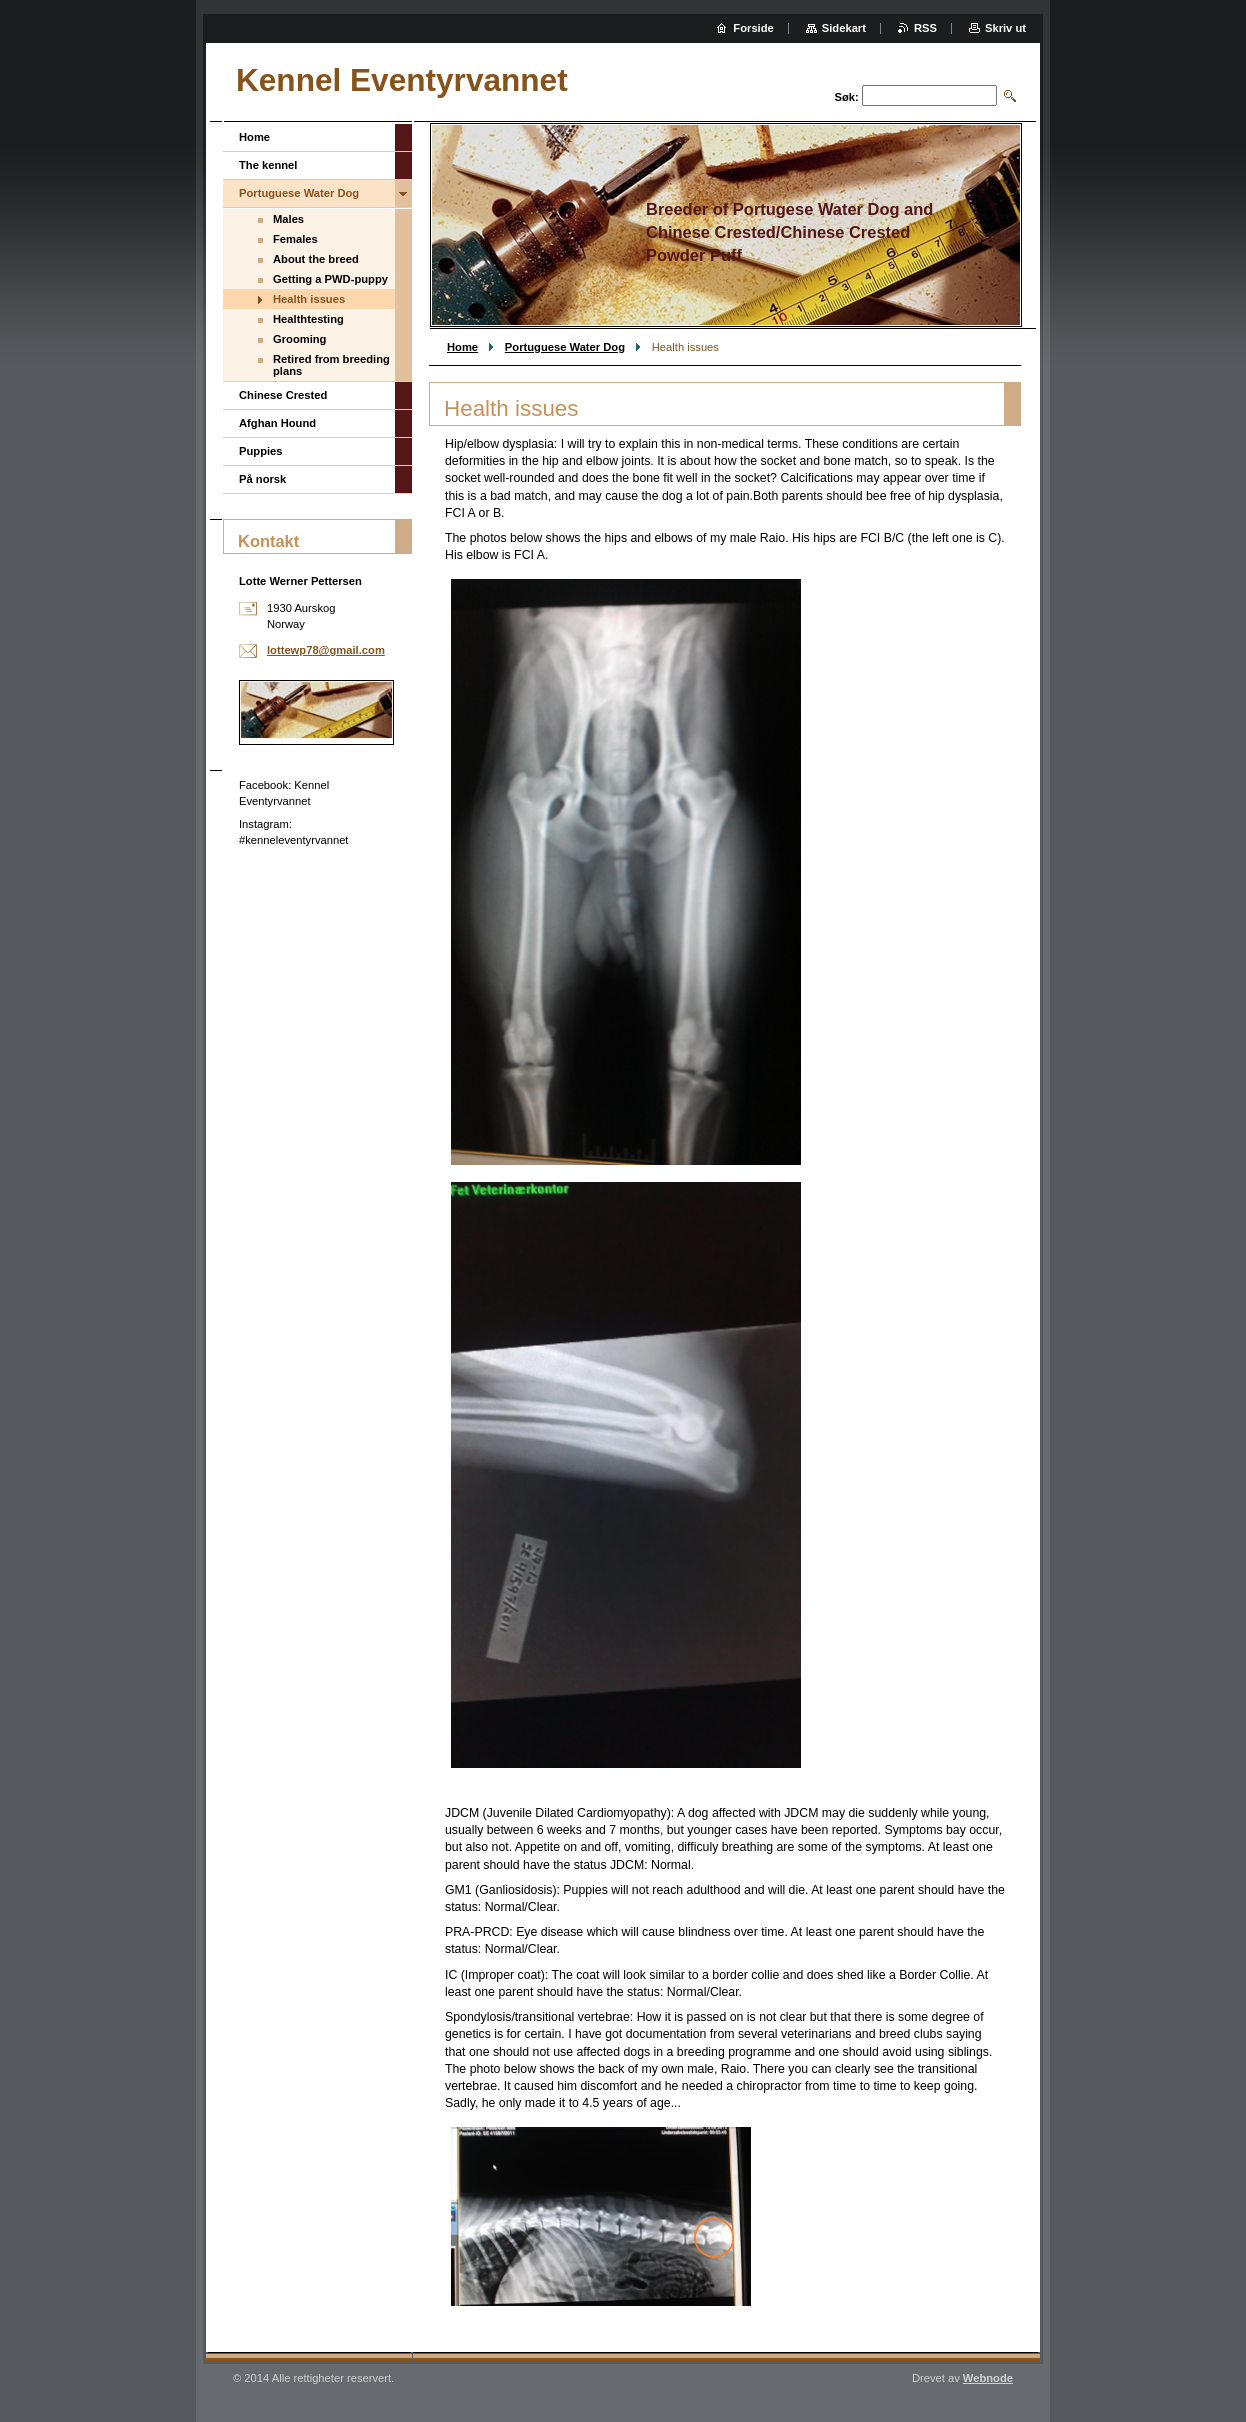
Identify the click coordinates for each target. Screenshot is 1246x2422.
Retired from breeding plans (331, 365)
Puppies (261, 451)
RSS (925, 28)
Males (288, 219)
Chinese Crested (283, 395)
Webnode (988, 2378)
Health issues (309, 299)
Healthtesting (308, 319)
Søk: (847, 97)
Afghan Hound (277, 423)
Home (462, 347)
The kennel (268, 165)
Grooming (299, 339)
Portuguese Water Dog (565, 347)
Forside (753, 28)
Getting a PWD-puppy (330, 279)
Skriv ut (1005, 28)
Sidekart (844, 28)
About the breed (316, 259)
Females (295, 239)
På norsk (262, 479)
